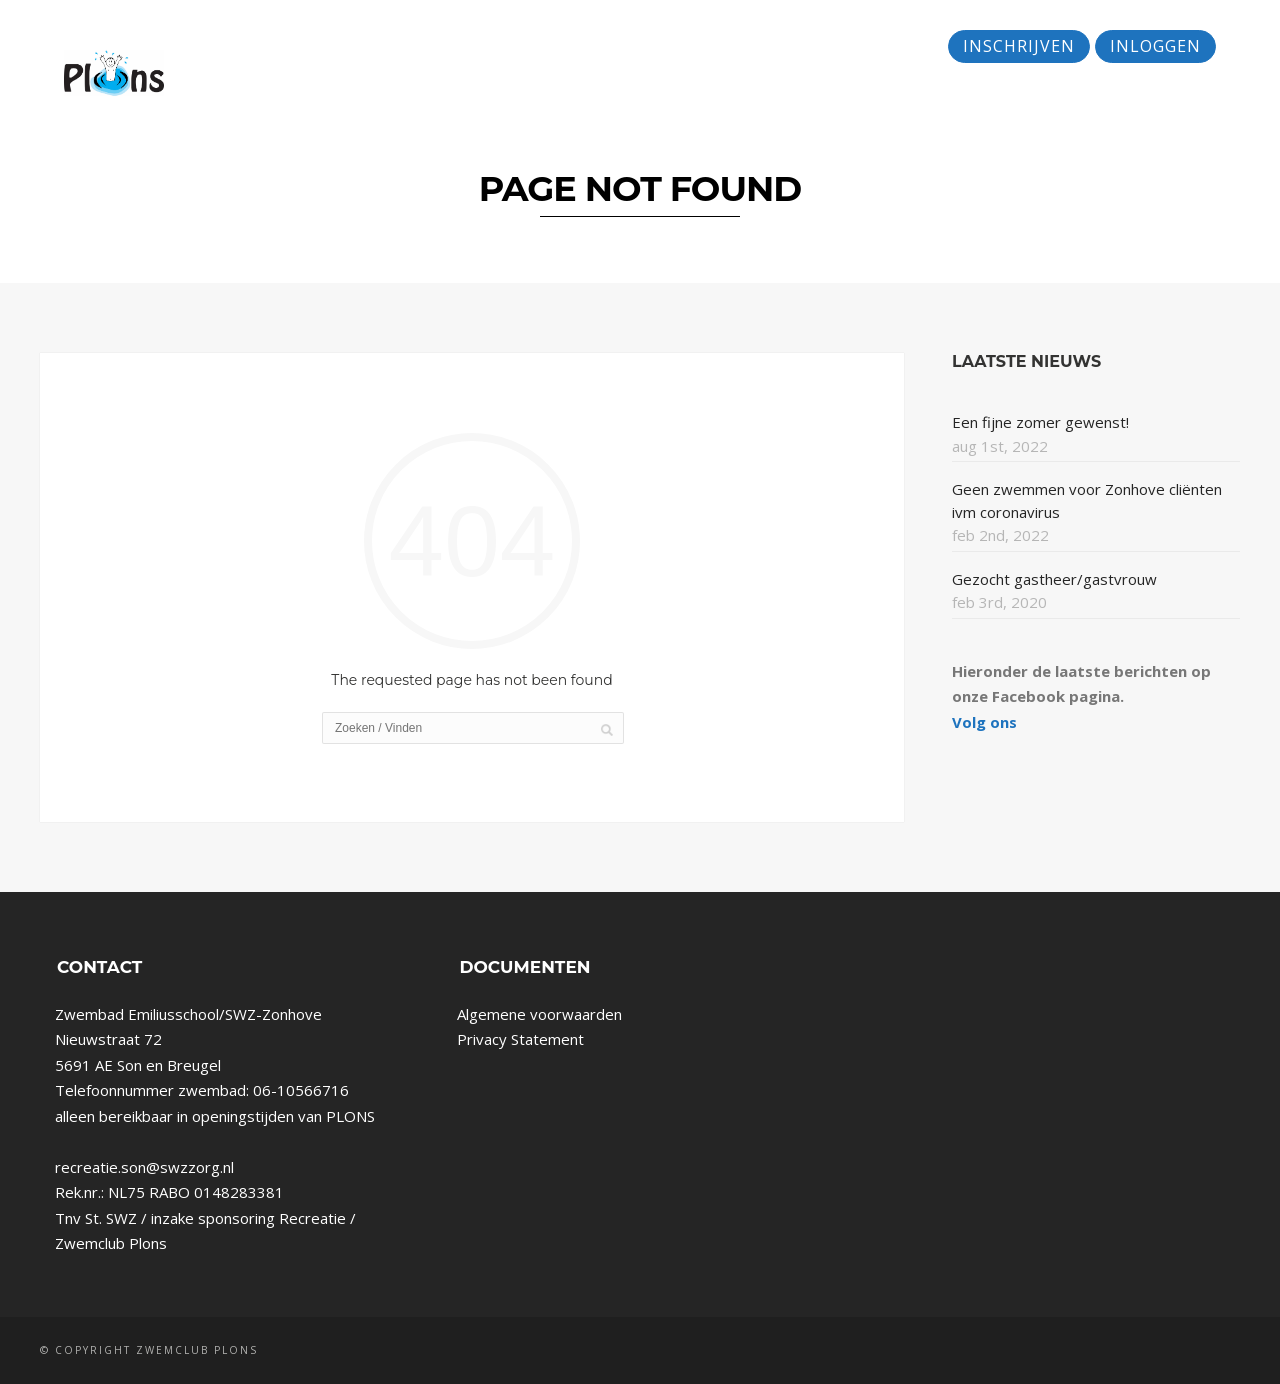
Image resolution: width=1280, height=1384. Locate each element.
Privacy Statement (520, 1039)
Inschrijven (1019, 46)
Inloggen (1155, 46)
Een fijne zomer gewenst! (1040, 422)
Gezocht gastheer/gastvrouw (1054, 579)
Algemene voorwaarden (539, 1014)
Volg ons (984, 722)
